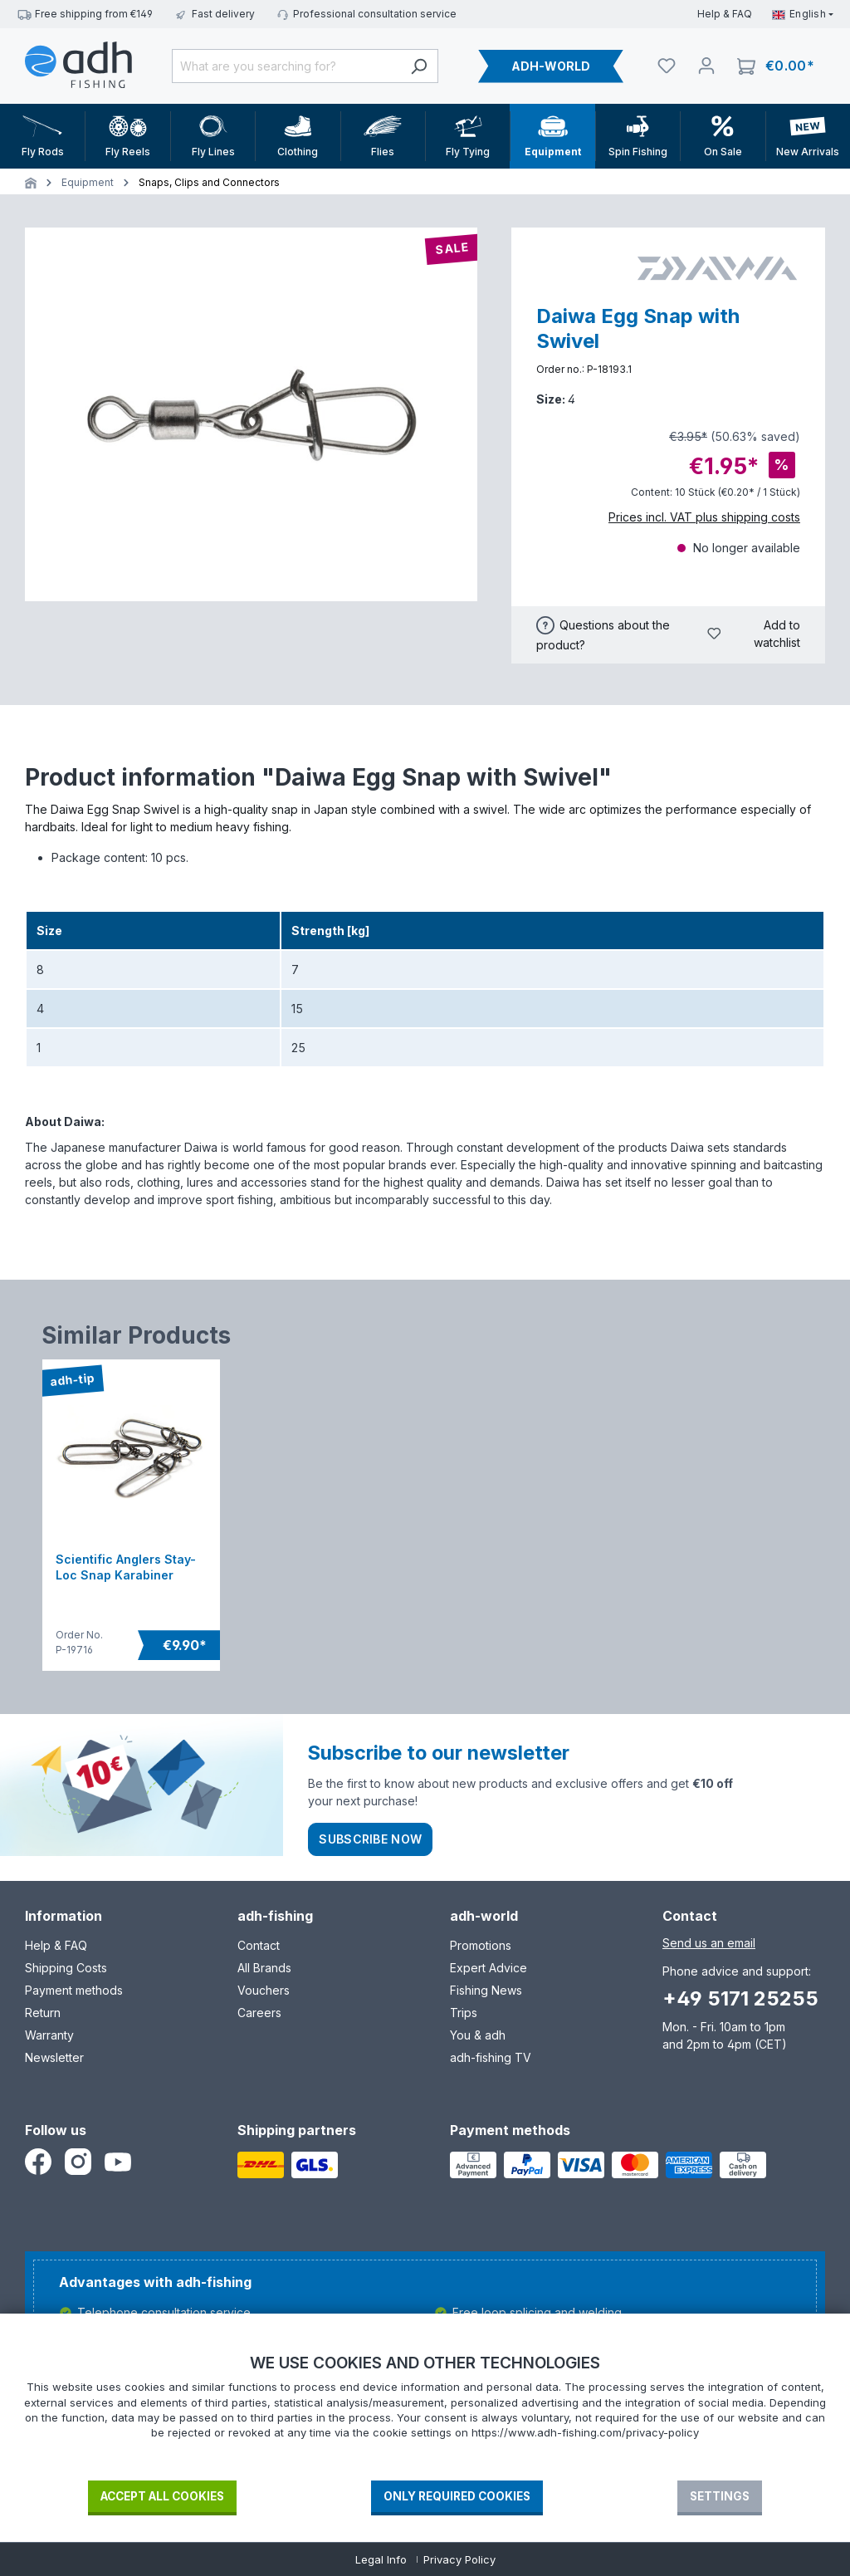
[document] (425, 2415)
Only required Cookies (456, 2496)
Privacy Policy (459, 2559)
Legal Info (381, 2559)
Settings (720, 2496)
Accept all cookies (162, 2496)
